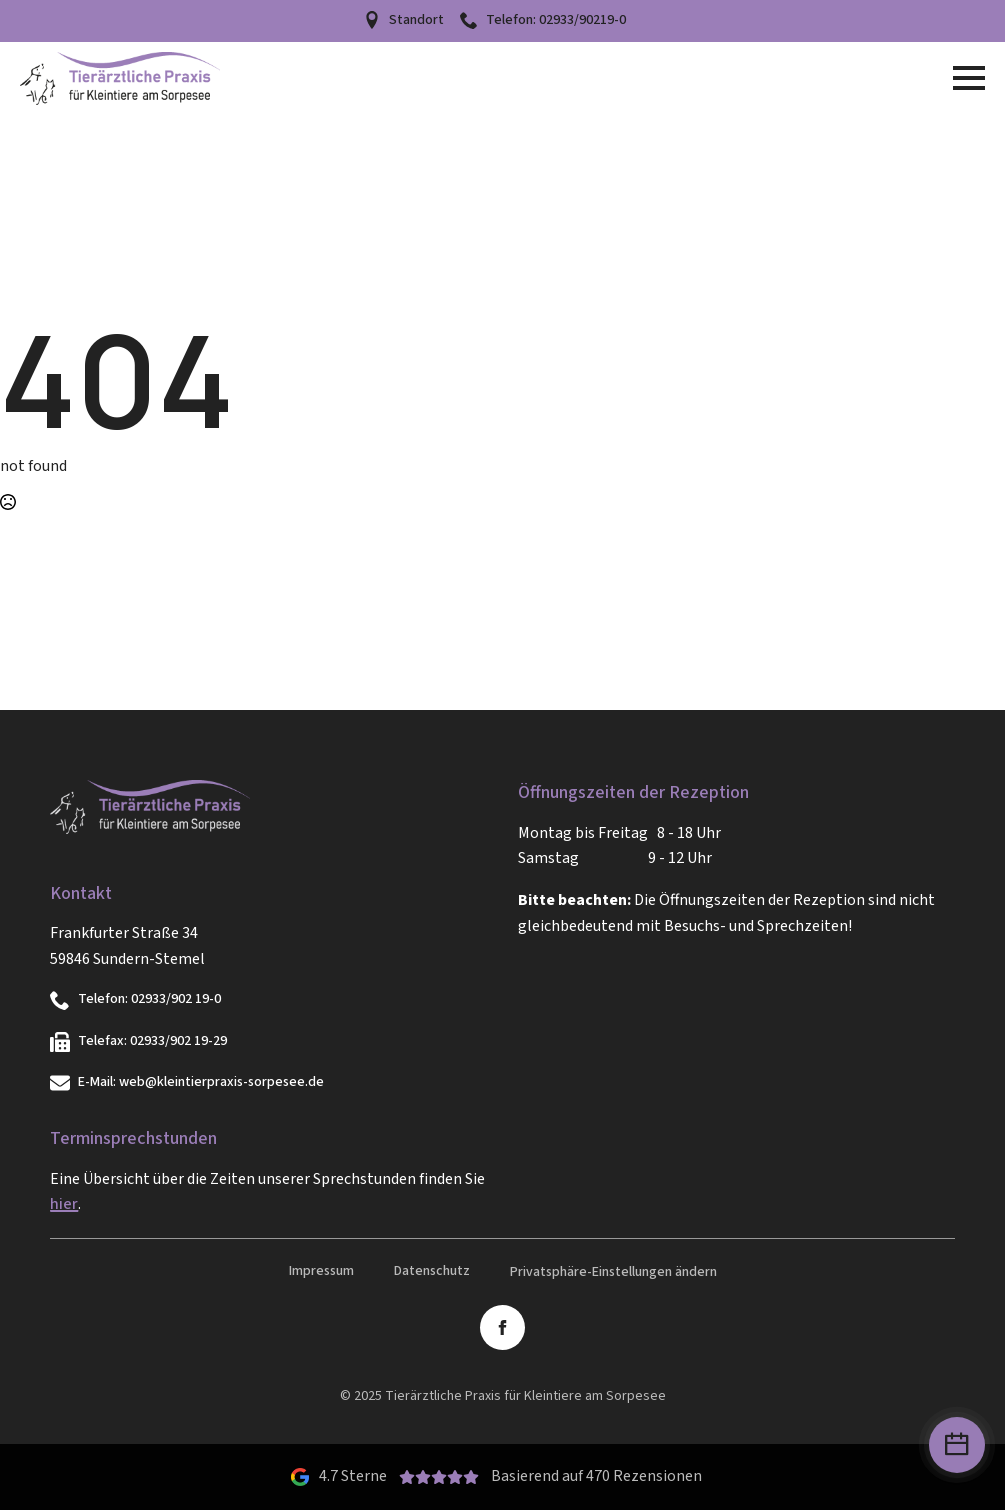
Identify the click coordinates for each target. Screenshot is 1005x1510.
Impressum (321, 1271)
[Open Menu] (969, 78)
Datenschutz (432, 1271)
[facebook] (502, 1327)
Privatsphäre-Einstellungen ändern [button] (613, 1272)
